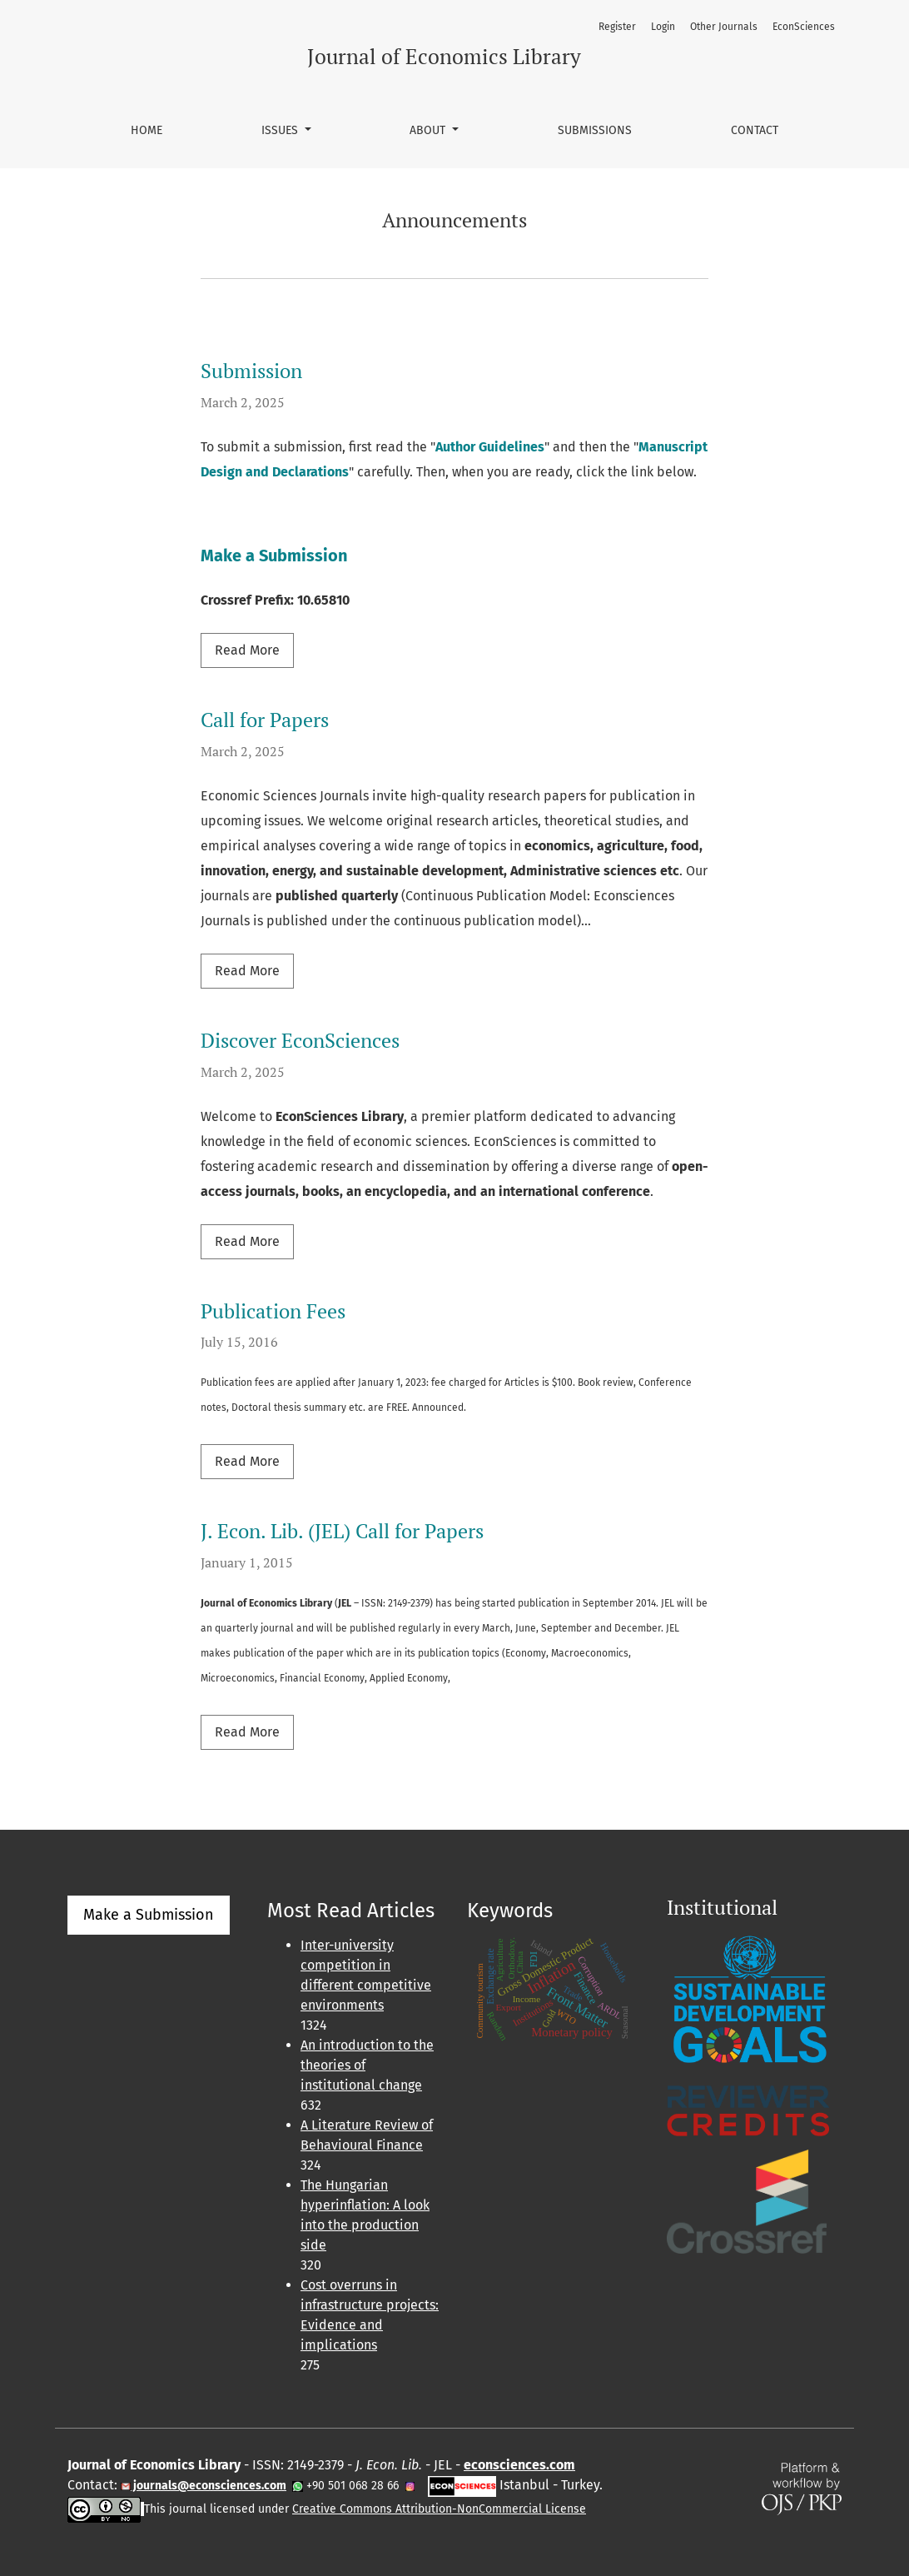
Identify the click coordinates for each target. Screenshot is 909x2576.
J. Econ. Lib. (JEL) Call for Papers (342, 1530)
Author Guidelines (489, 447)
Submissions (595, 130)
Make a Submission (274, 556)
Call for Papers (265, 719)
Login (663, 26)
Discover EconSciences (300, 1040)
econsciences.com (519, 2465)
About (429, 130)
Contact (754, 130)
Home (146, 130)
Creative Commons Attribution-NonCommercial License (439, 2509)
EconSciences (803, 26)
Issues (281, 130)
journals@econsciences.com (208, 2486)
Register (617, 26)
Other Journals (724, 26)
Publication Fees (273, 1311)
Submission (251, 370)
